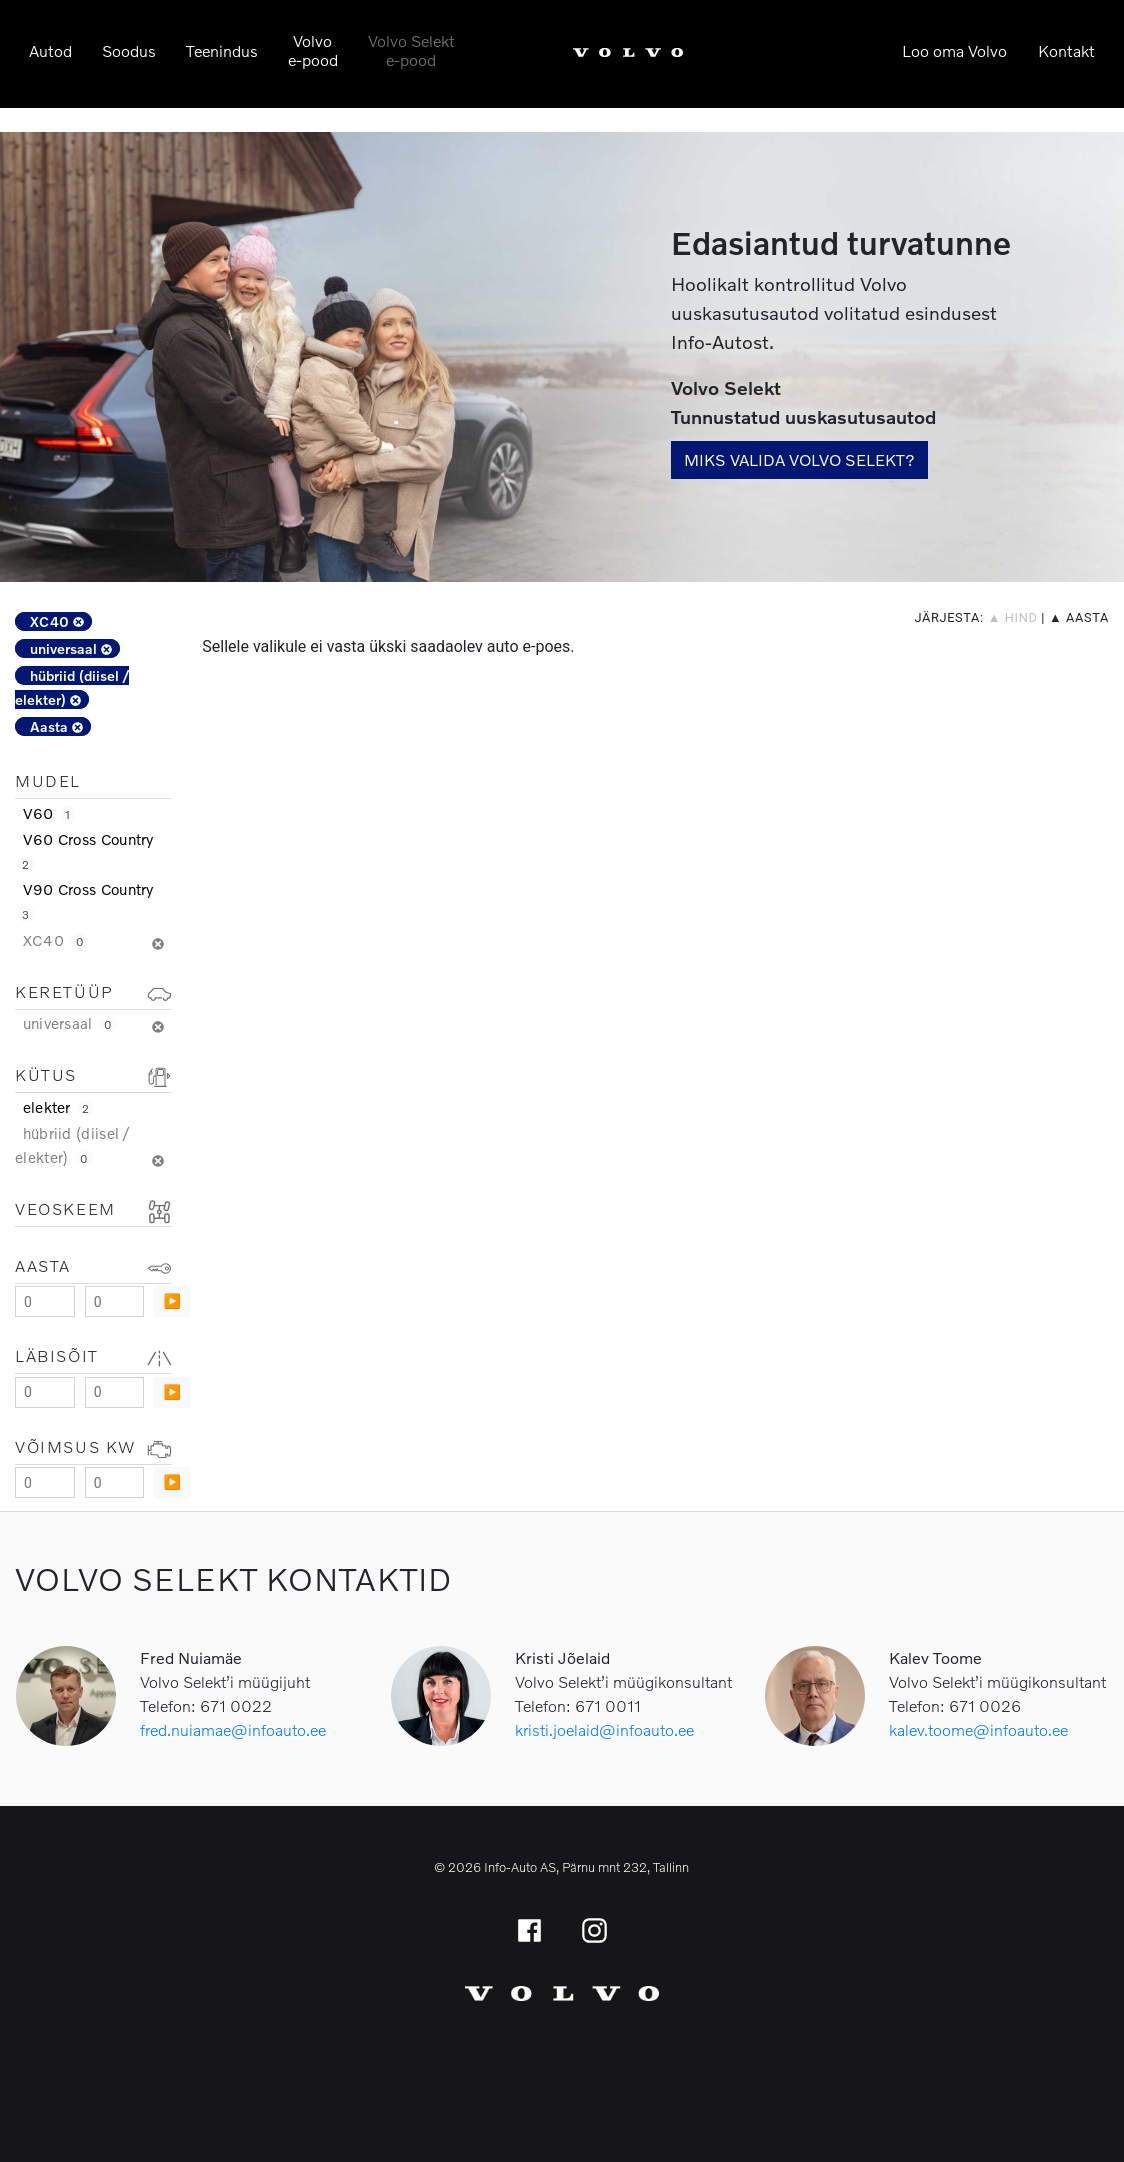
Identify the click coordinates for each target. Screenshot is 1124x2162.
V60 (49, 813)
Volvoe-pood (313, 50)
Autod (50, 50)
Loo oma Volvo (954, 50)
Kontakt (1066, 50)
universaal (71, 648)
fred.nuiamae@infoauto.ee (233, 1729)
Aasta (56, 726)
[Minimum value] (45, 1301)
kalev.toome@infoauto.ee (978, 1729)
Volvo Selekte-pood (411, 50)
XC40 (57, 621)
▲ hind (1013, 617)
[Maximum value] (115, 1301)
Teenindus (222, 50)
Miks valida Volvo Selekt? (799, 459)
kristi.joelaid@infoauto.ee (604, 1729)
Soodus (129, 50)
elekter (58, 1107)
